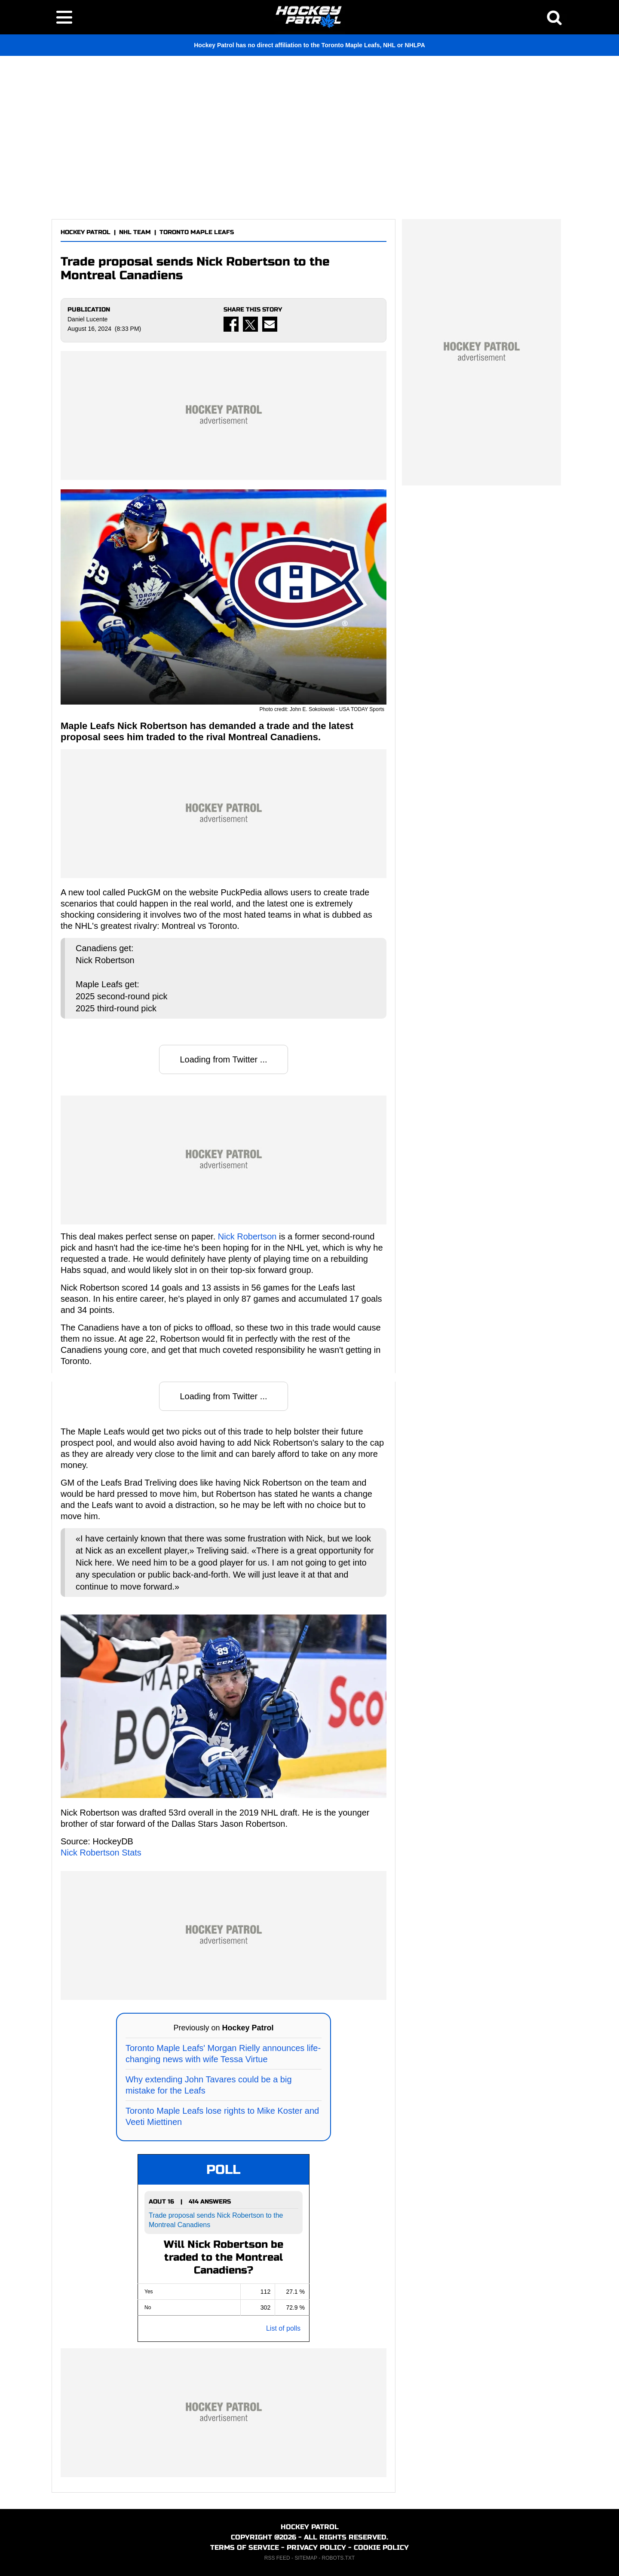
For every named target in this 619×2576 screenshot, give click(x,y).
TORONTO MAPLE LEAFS (196, 232)
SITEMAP (305, 2558)
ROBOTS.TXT (338, 2558)
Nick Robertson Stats (101, 1852)
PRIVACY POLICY (316, 2547)
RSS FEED (277, 2558)
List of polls (283, 2328)
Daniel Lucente (87, 319)
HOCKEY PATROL (85, 232)
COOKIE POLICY (381, 2547)
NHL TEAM (135, 232)
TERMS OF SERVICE (244, 2547)
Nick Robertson (247, 1236)
